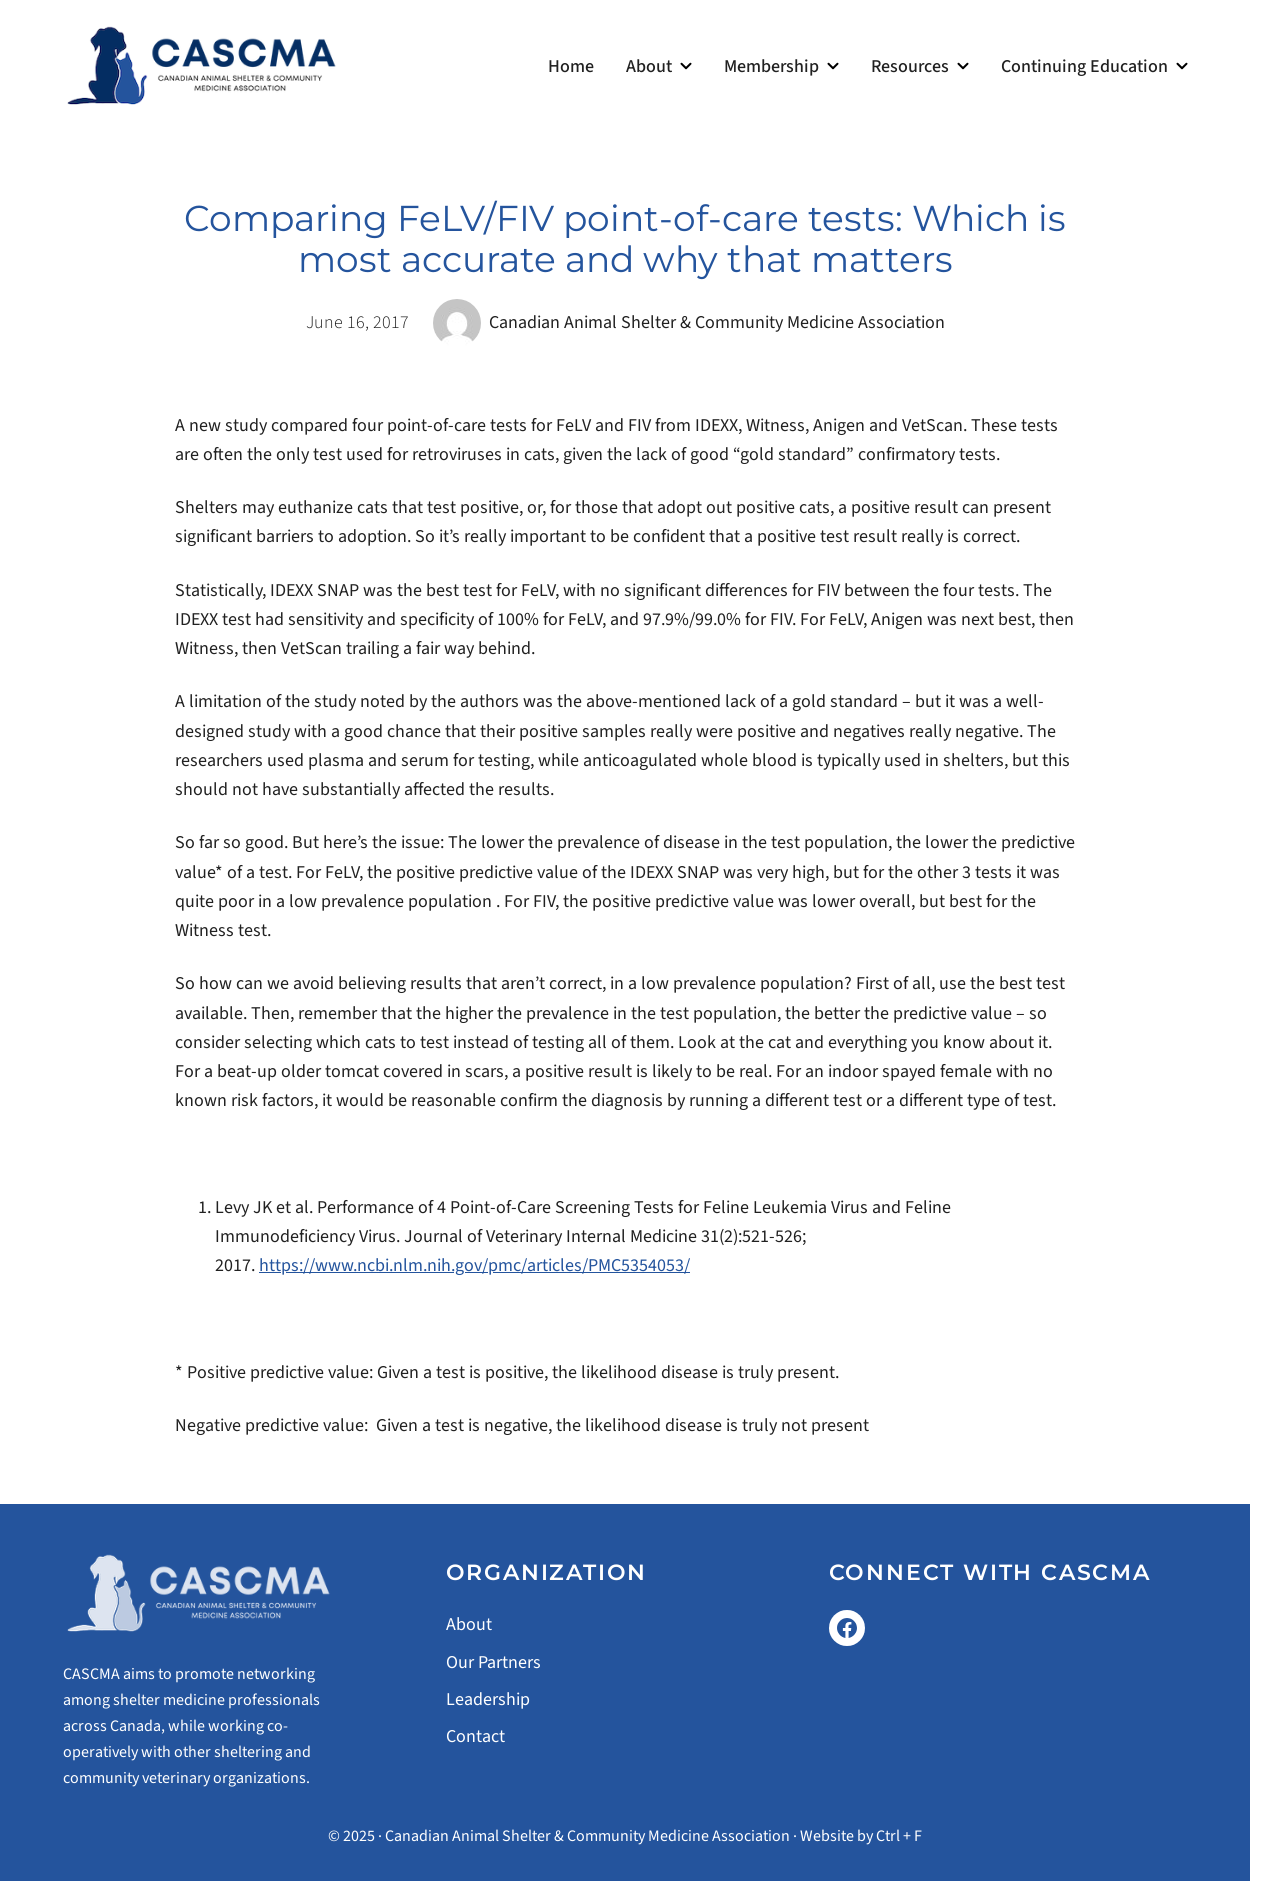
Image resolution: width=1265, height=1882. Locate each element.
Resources (910, 66)
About (649, 66)
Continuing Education (1084, 66)
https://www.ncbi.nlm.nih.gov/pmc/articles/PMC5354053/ (474, 1265)
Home (571, 66)
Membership (771, 66)
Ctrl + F (899, 1836)
